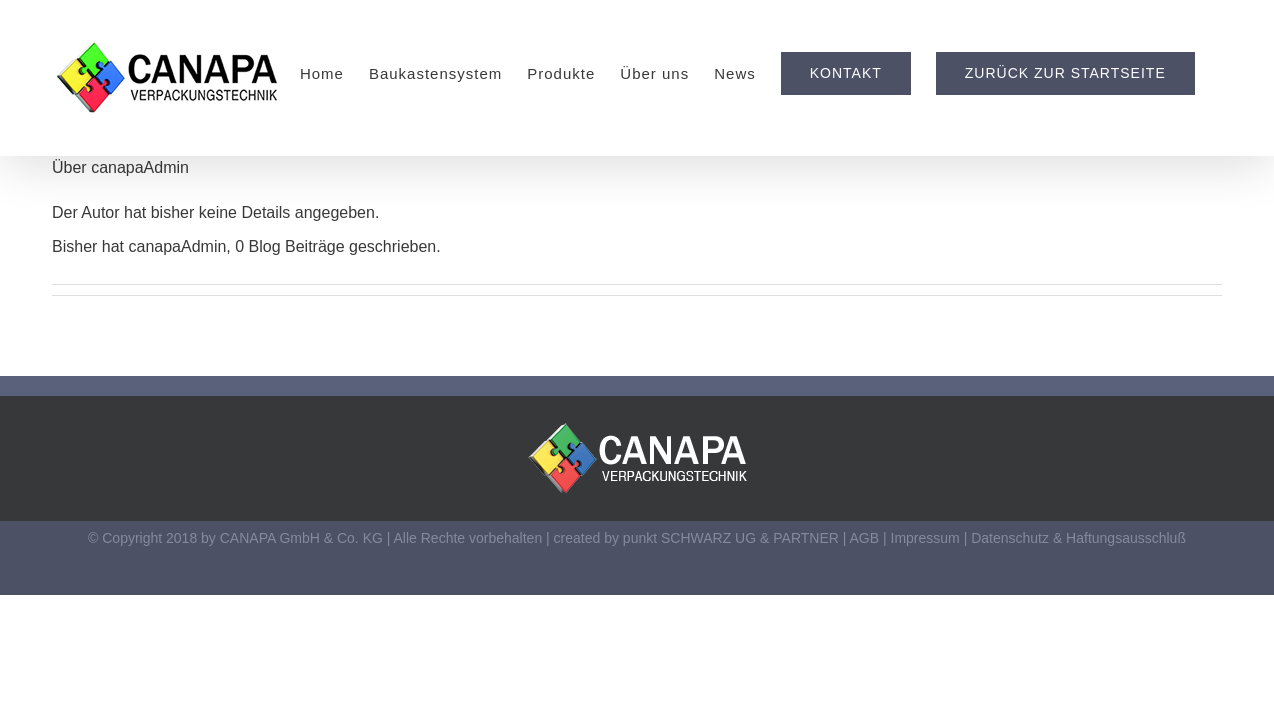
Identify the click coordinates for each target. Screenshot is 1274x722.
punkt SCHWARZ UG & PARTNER (731, 538)
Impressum (925, 538)
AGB (865, 538)
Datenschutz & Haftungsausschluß (1078, 538)
